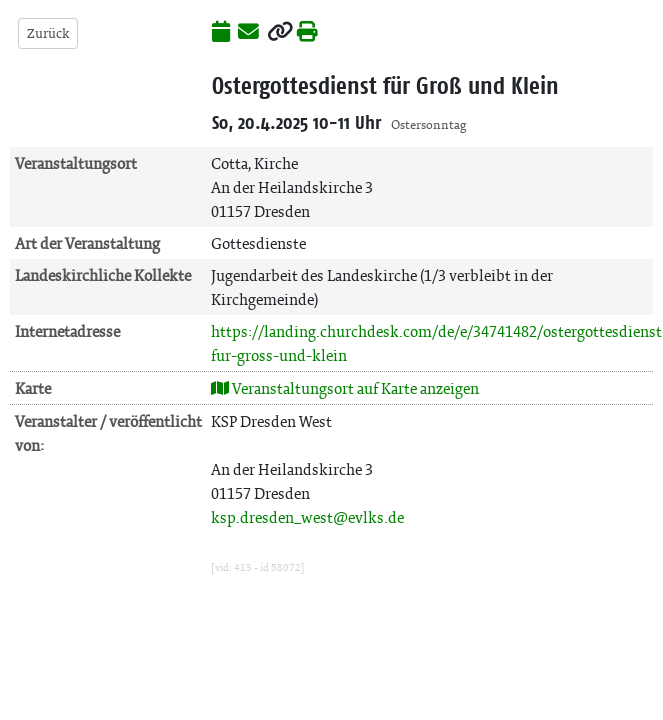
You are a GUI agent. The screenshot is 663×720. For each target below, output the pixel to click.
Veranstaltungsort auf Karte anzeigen (345, 388)
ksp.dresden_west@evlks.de (307, 517)
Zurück (48, 33)
